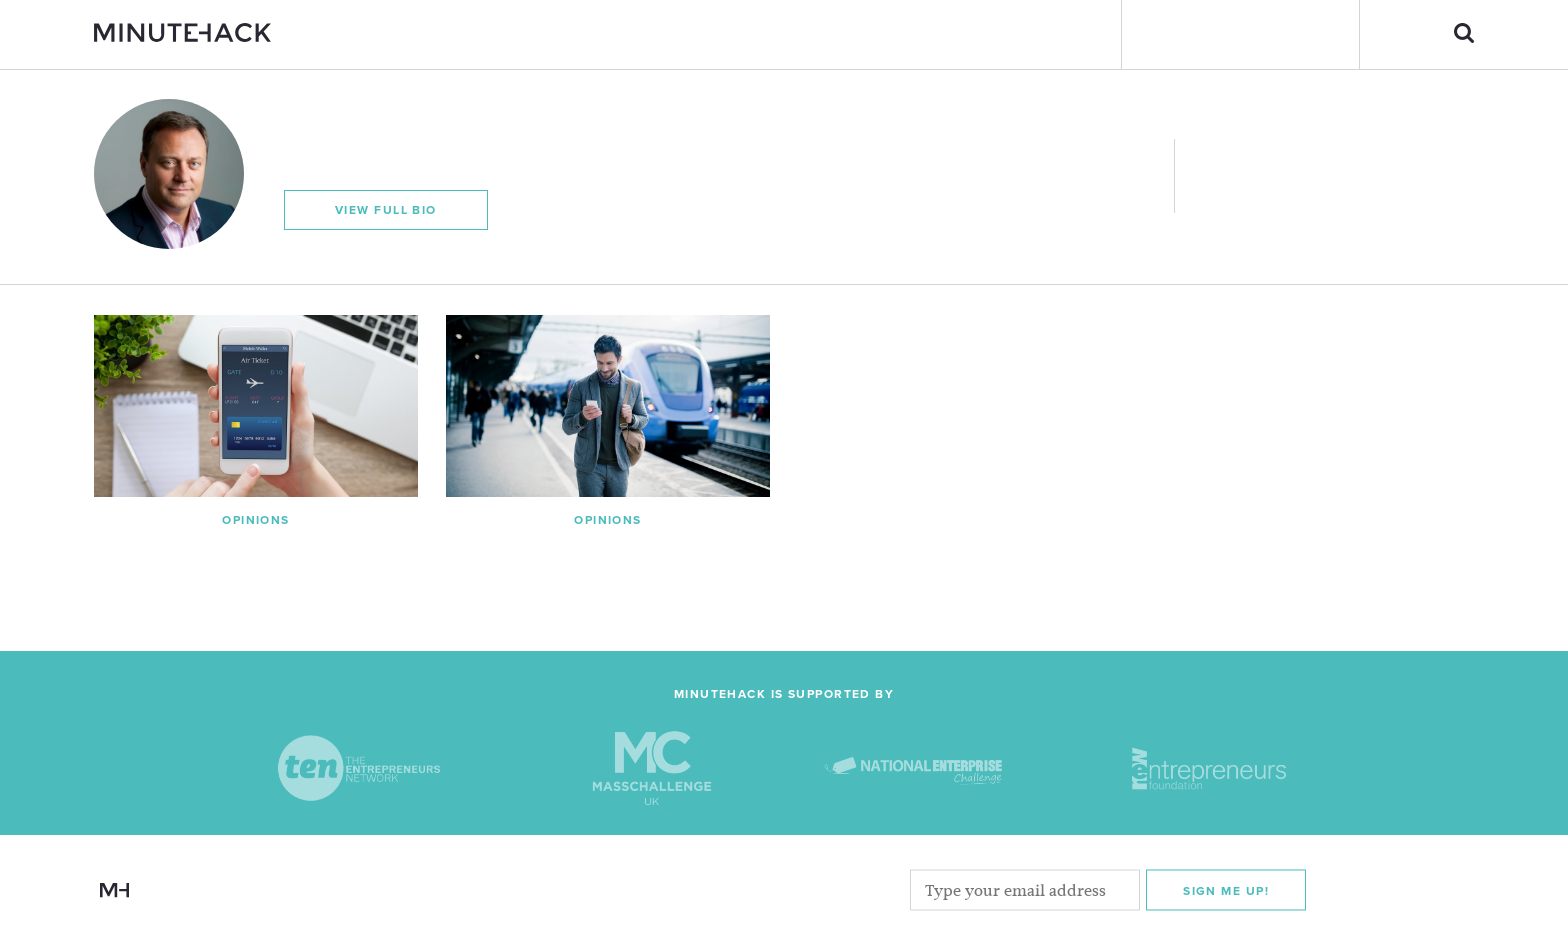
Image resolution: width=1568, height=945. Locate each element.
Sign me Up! (1226, 891)
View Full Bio (386, 210)
